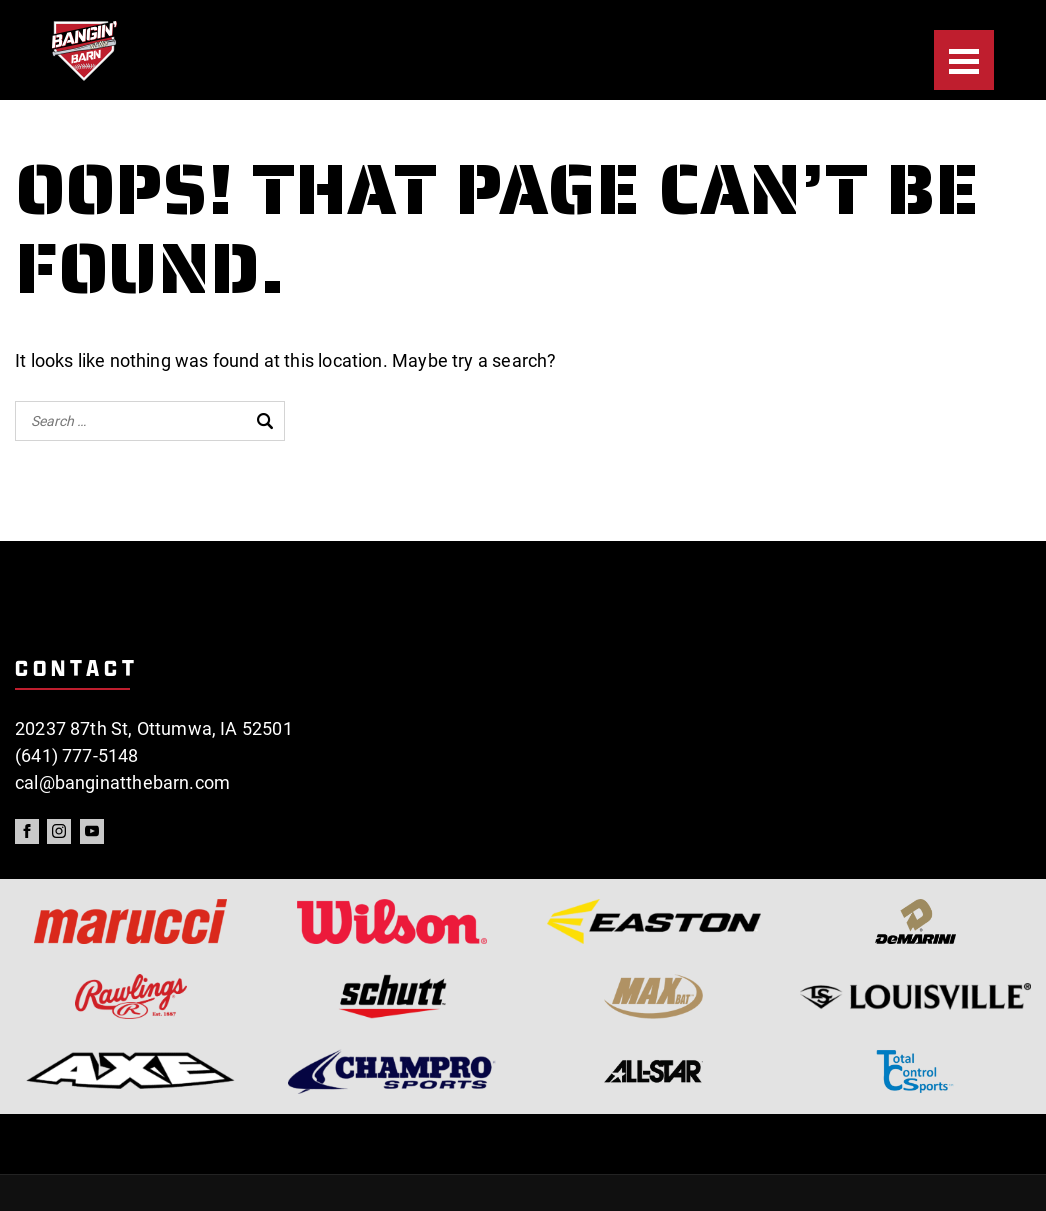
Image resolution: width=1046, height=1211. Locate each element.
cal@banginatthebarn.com (122, 782)
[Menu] (964, 60)
